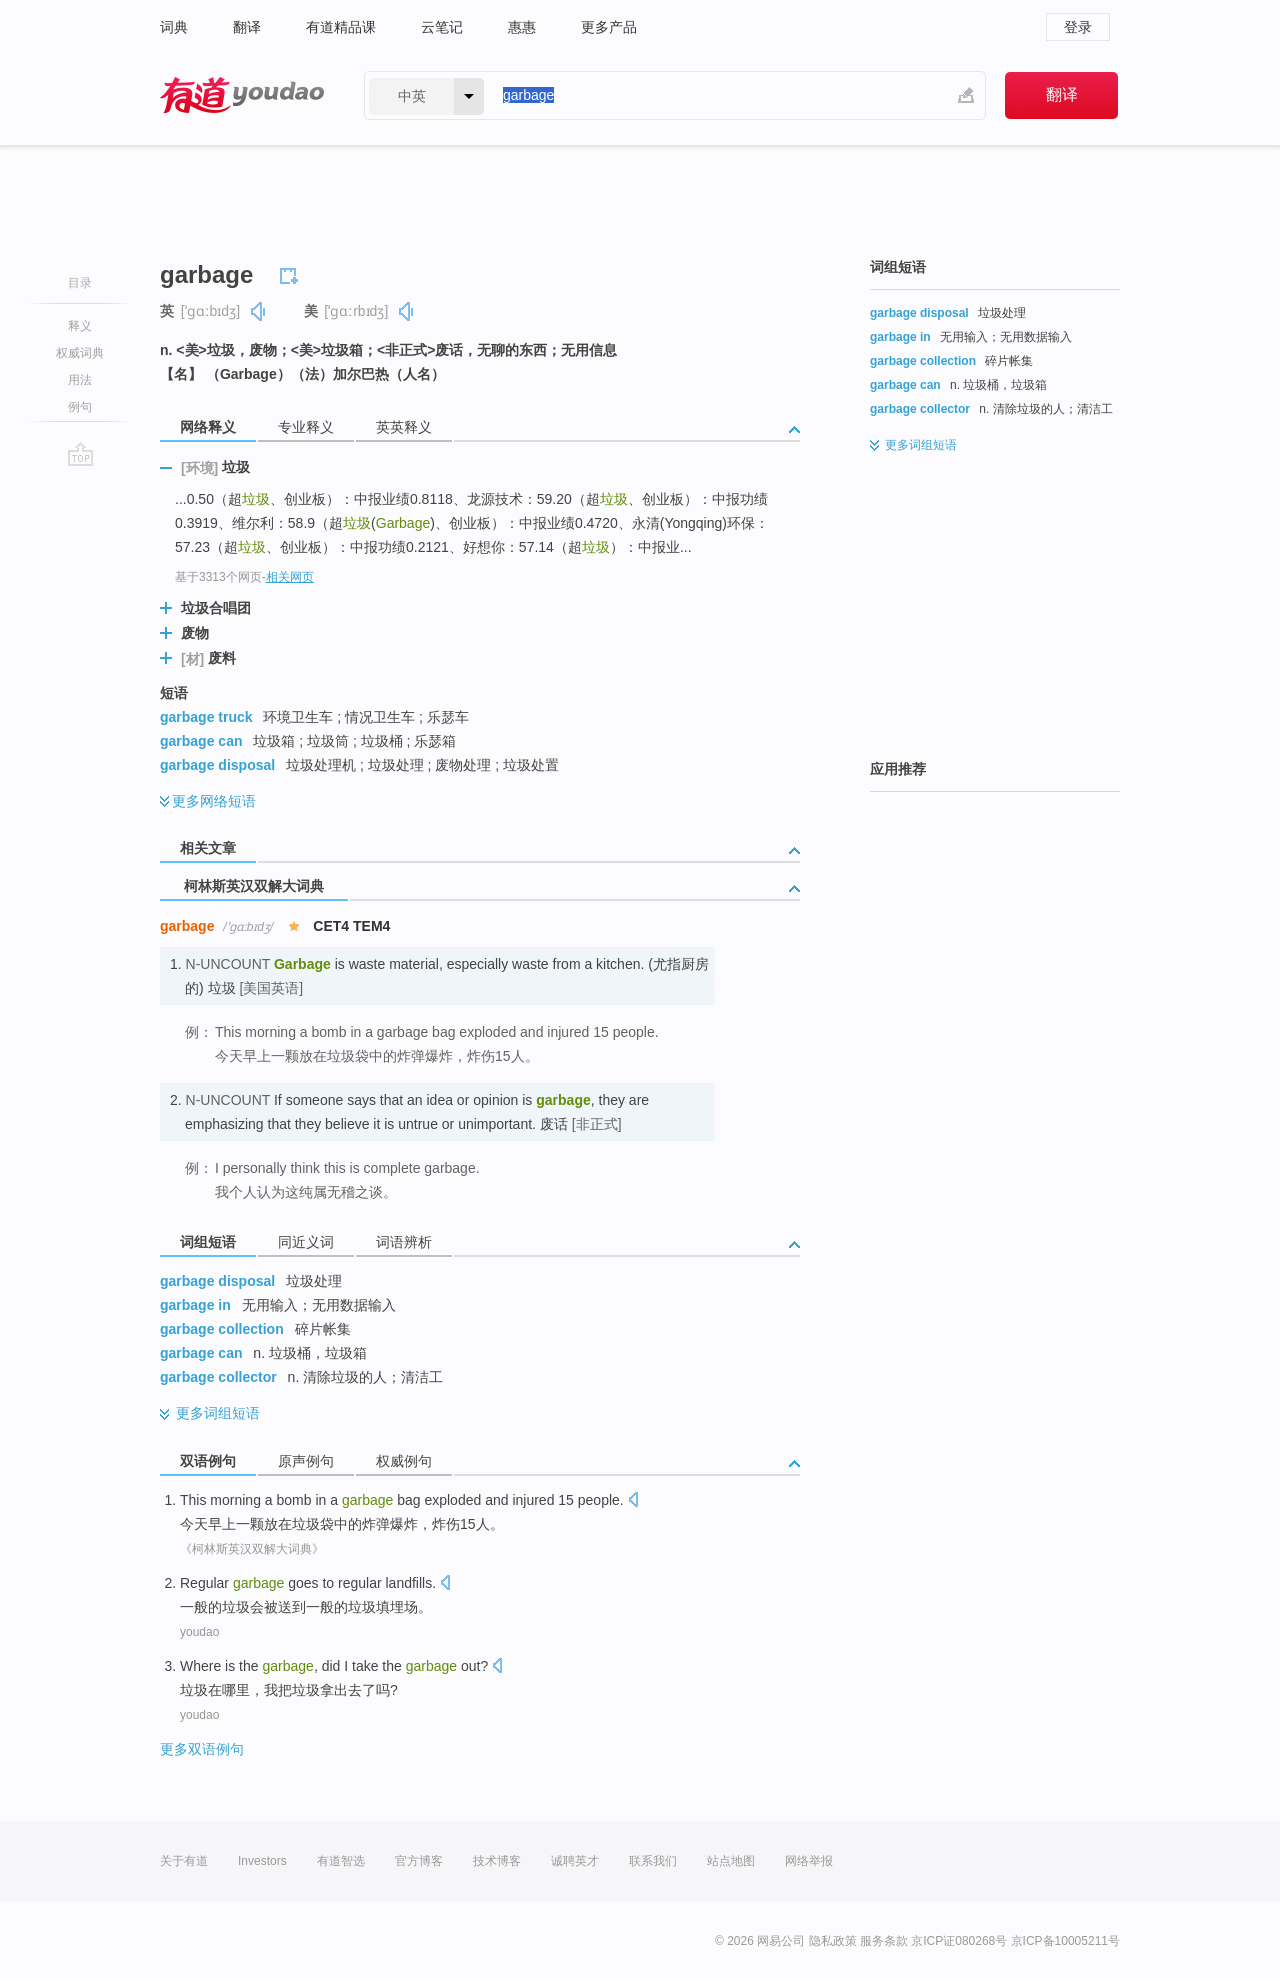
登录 (1078, 27)
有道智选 (341, 1861)
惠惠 (522, 27)
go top (80, 454)
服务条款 (884, 1941)
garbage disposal (217, 765)
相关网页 (290, 577)
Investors (262, 1861)
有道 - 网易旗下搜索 (242, 95)
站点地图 (731, 1861)
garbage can (201, 741)
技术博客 (497, 1861)
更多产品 (609, 27)
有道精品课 (341, 27)
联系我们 (653, 1861)
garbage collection (222, 1329)
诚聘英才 (575, 1861)
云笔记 (442, 27)
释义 (80, 326)
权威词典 (80, 353)
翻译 (247, 27)
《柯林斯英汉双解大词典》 (252, 1549)
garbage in (195, 1305)
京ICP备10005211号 (1065, 1941)
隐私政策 (833, 1941)
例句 (80, 407)
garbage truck (206, 717)
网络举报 (809, 1861)
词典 (174, 27)
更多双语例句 (202, 1749)
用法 (80, 380)
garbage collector (218, 1377)
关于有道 (184, 1861)
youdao (199, 1632)
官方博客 (419, 1861)
